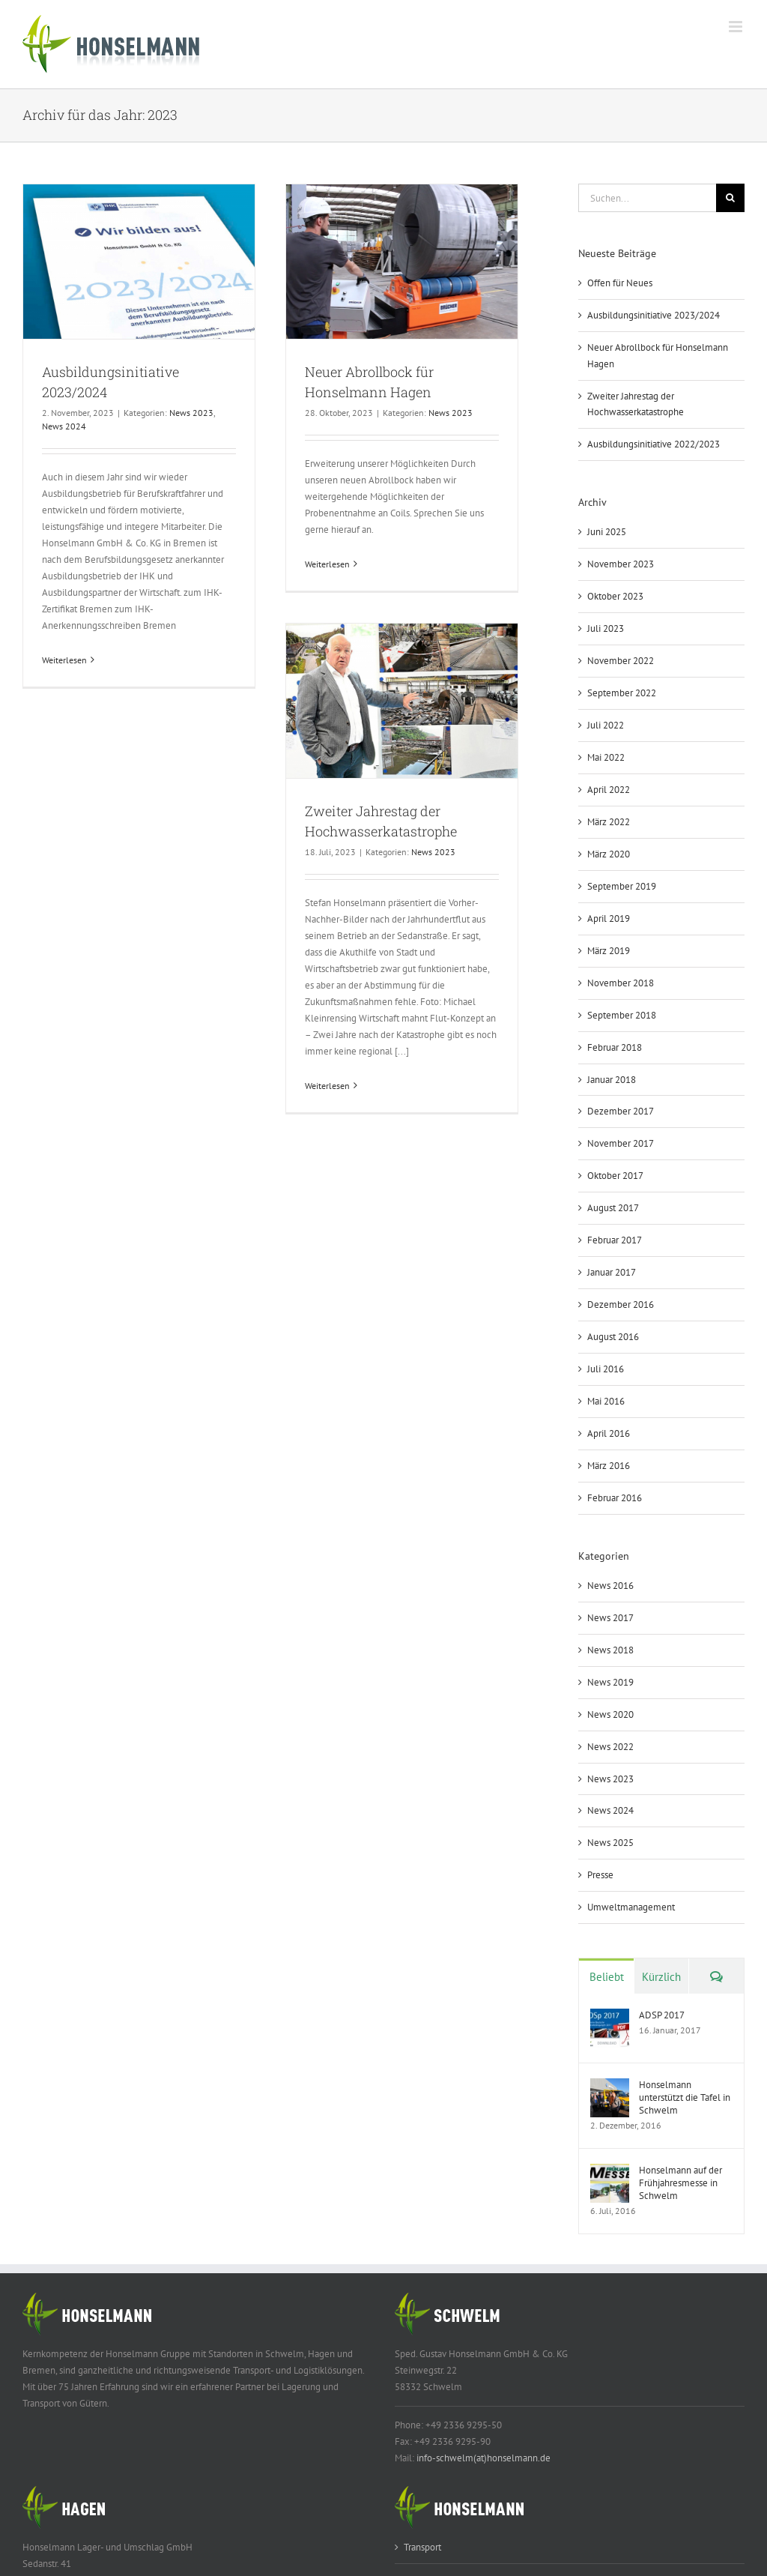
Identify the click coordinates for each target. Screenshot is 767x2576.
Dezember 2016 (620, 1304)
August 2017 (613, 1207)
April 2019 (608, 918)
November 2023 (620, 564)
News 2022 (610, 1746)
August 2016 (613, 1336)
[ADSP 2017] (609, 2016)
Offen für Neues (619, 283)
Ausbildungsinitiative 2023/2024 (653, 315)
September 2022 (621, 693)
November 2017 (620, 1143)
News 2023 (191, 412)
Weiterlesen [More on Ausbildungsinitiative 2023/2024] (64, 660)
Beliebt (606, 1977)
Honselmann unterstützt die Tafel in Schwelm (684, 2097)
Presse (600, 1874)
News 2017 (610, 1617)
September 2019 (621, 886)
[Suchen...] (647, 198)
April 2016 (608, 1433)
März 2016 (608, 1465)
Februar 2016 (614, 1497)
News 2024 (64, 426)
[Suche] (730, 198)
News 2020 (610, 1714)
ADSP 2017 (662, 2015)
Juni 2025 (606, 531)
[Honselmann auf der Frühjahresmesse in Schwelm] (609, 2171)
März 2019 (608, 950)
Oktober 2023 (615, 596)
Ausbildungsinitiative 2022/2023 (653, 444)
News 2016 (610, 1585)
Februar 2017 (614, 1240)
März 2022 (608, 821)
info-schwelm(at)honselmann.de (483, 2458)
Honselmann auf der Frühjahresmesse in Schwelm (680, 2183)
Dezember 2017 (620, 1111)
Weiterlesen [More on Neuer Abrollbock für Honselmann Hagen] (327, 564)
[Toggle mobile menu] (737, 26)
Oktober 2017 (615, 1175)
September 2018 (621, 1015)
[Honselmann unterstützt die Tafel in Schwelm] (609, 2086)
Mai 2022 (606, 757)
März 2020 (608, 854)
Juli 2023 (605, 628)
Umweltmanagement (631, 1907)
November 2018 (620, 983)
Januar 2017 (611, 1272)
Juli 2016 (605, 1369)
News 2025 (610, 1842)
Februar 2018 (614, 1047)
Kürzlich (661, 1977)
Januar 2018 (611, 1079)
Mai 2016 (606, 1401)
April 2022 (608, 789)
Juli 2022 (605, 725)
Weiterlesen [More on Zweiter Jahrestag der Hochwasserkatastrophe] (327, 1085)
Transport (422, 2547)
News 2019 (610, 1682)
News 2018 (610, 1650)
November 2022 (620, 660)
